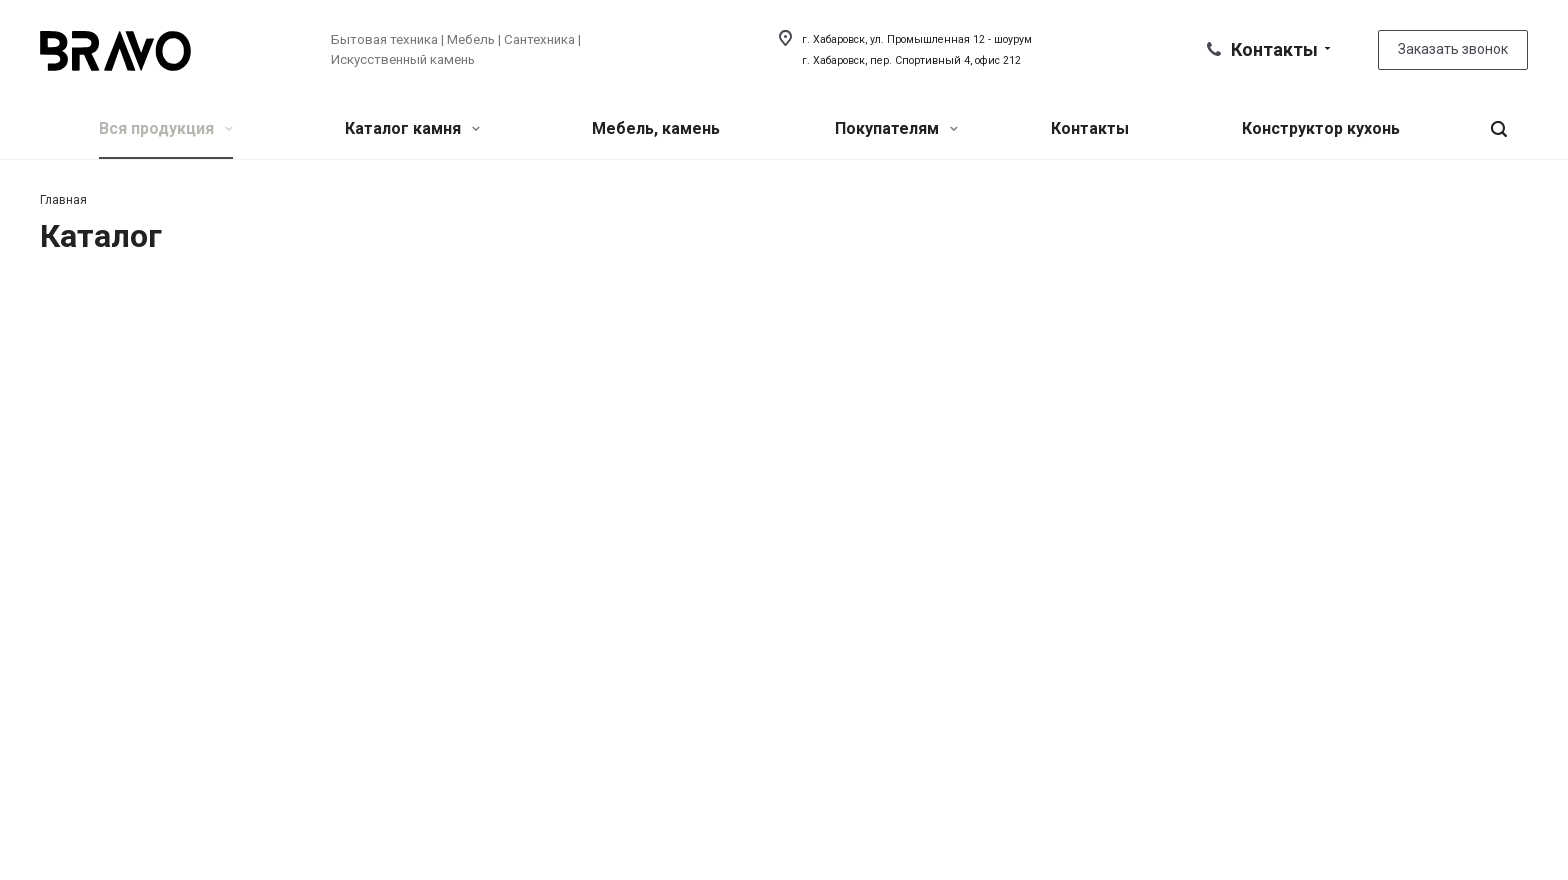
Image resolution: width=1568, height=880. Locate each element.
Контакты (1090, 128)
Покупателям (896, 128)
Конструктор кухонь (1321, 128)
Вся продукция (166, 128)
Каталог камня (412, 128)
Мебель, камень (656, 128)
